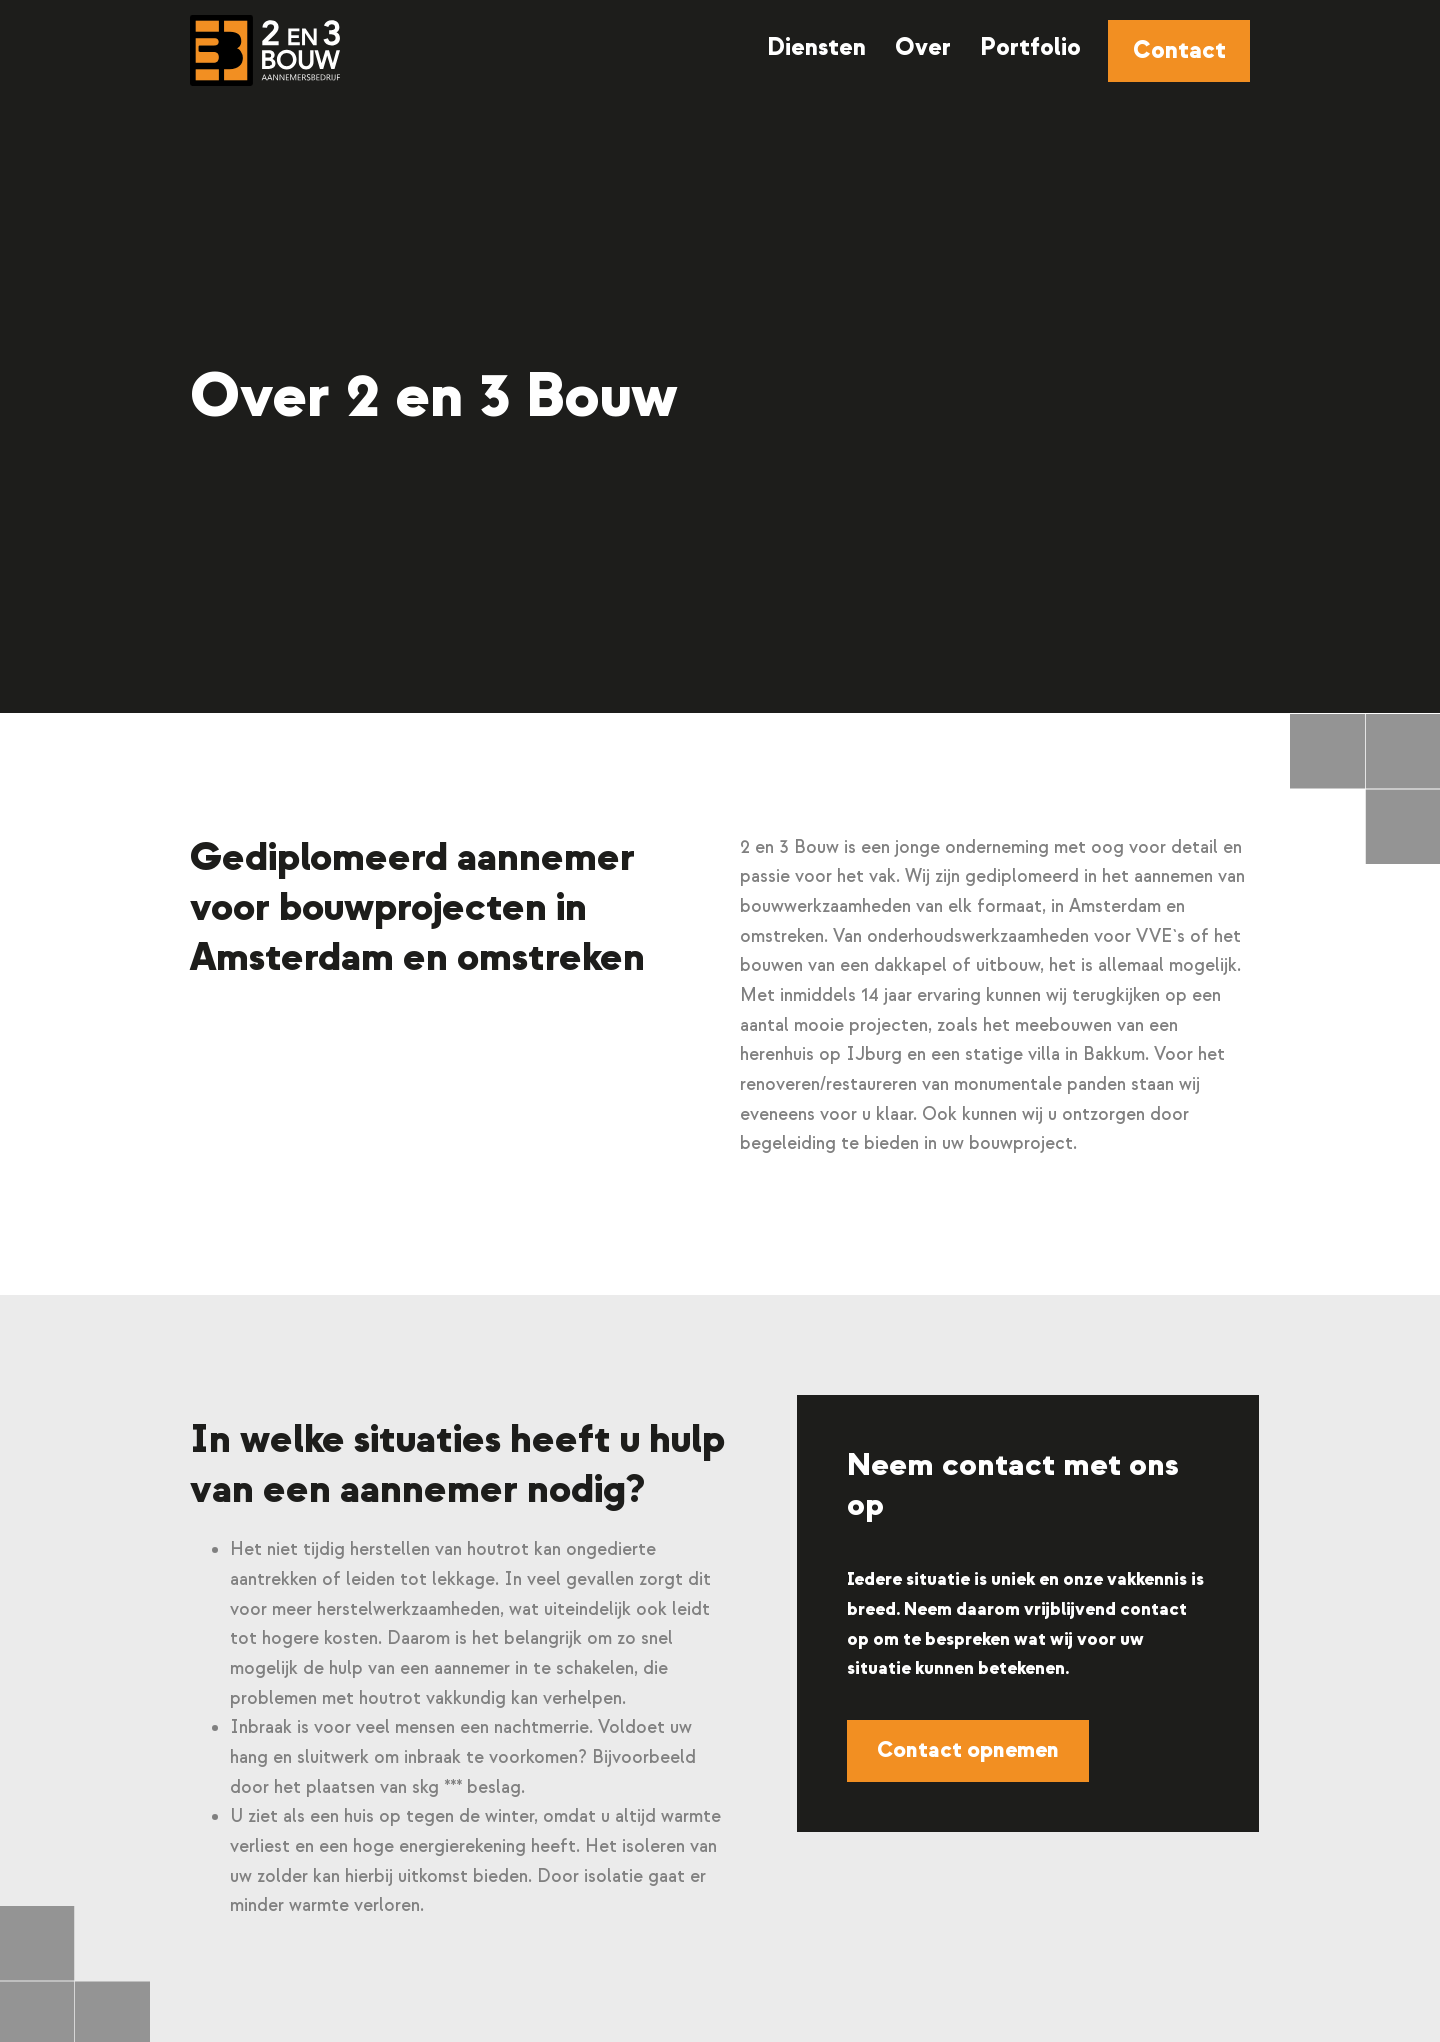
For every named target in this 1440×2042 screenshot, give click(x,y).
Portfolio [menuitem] (1030, 47)
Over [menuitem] (923, 47)
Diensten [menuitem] (816, 47)
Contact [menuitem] (1179, 50)
